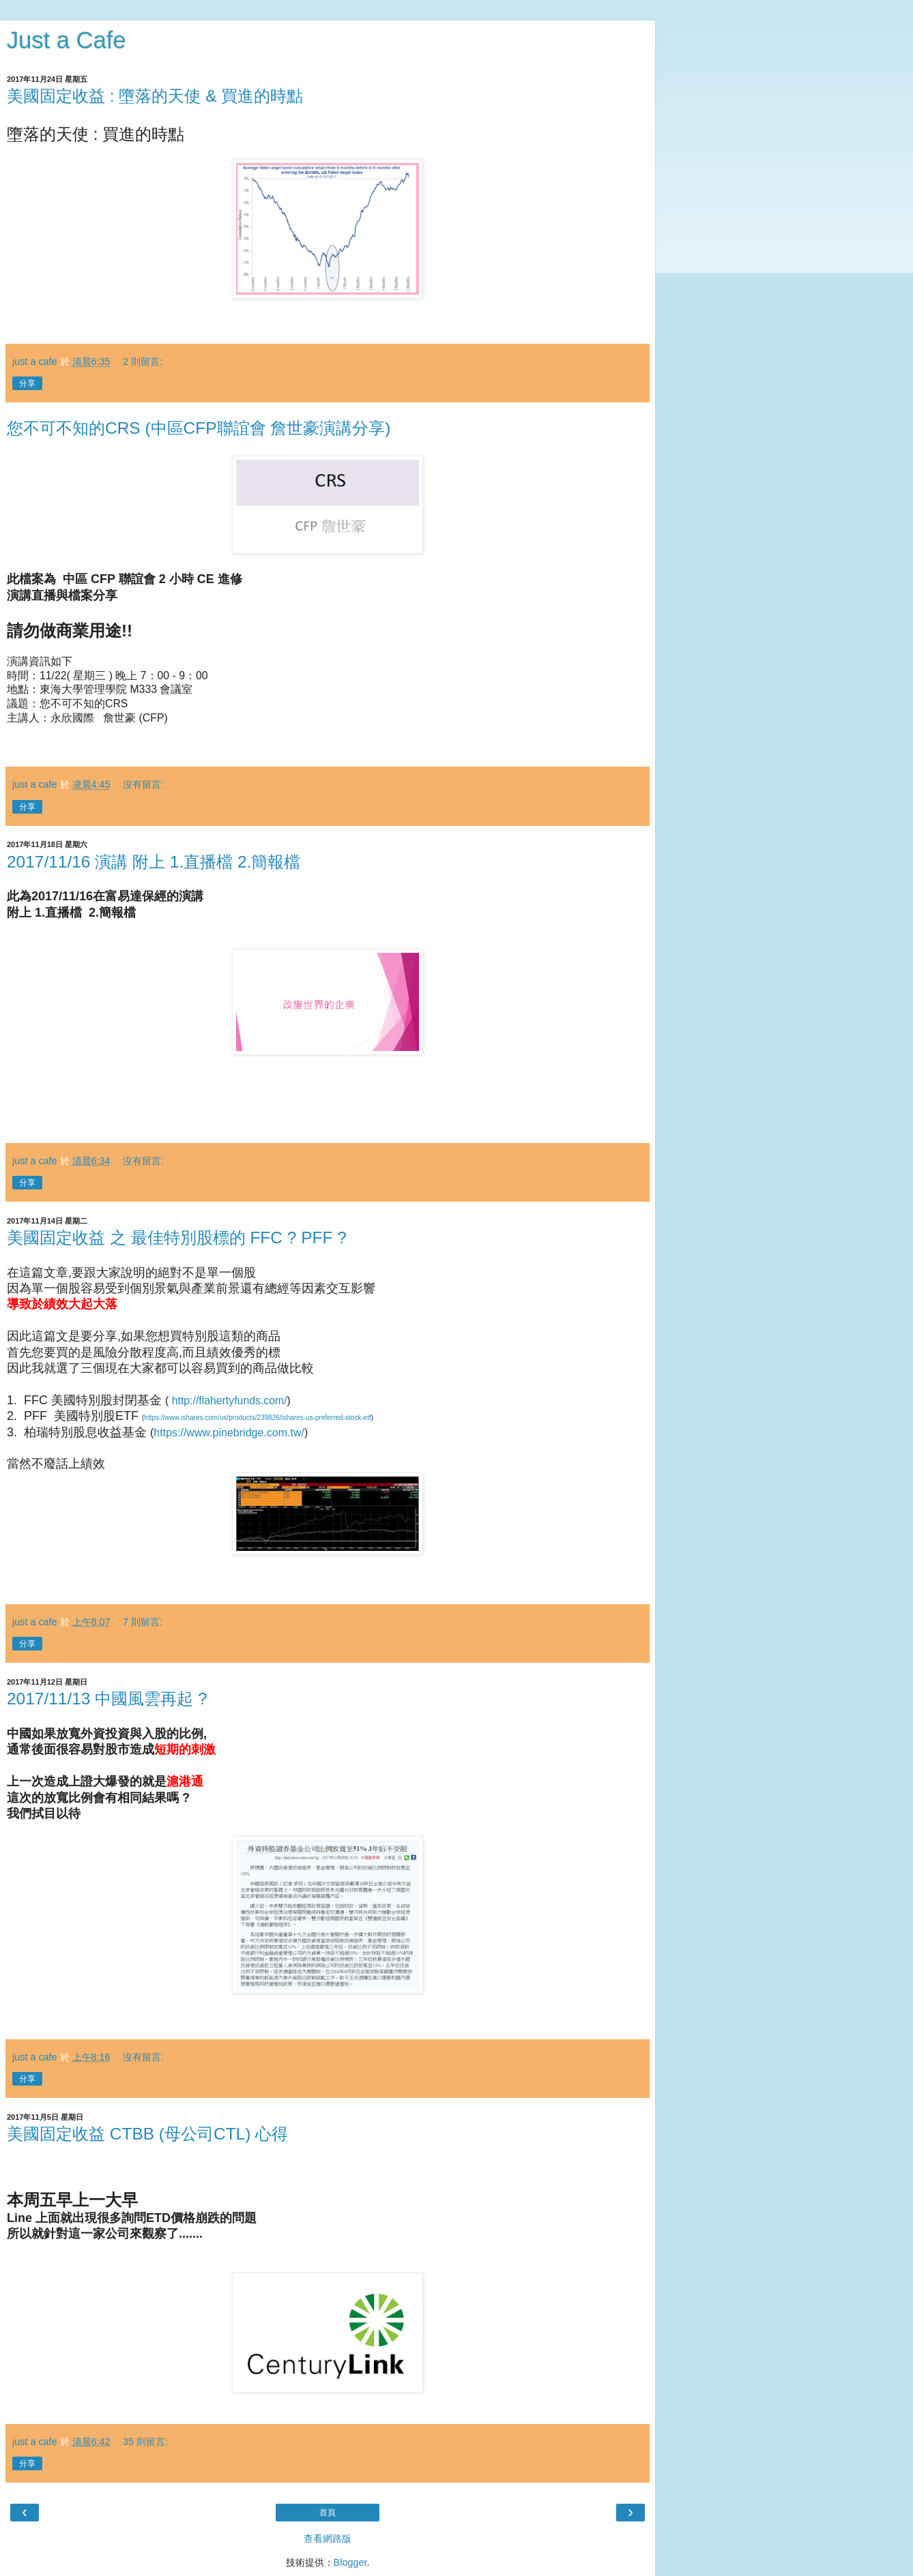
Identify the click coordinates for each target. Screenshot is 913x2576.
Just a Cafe (66, 40)
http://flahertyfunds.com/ (229, 1400)
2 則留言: (142, 361)
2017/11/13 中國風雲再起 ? (107, 1698)
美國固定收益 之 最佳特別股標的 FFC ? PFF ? (177, 1237)
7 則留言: (142, 1621)
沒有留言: (143, 784)
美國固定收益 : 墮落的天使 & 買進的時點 (155, 96)
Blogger (350, 2562)
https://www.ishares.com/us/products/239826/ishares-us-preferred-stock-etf (257, 1417)
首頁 (327, 2512)
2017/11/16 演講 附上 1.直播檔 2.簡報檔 (153, 862)
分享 (27, 383)
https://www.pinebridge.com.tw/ (229, 1432)
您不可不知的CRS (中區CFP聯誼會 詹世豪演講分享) (199, 428)
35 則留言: (145, 2441)
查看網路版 (327, 2538)
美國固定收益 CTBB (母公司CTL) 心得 (147, 2134)
